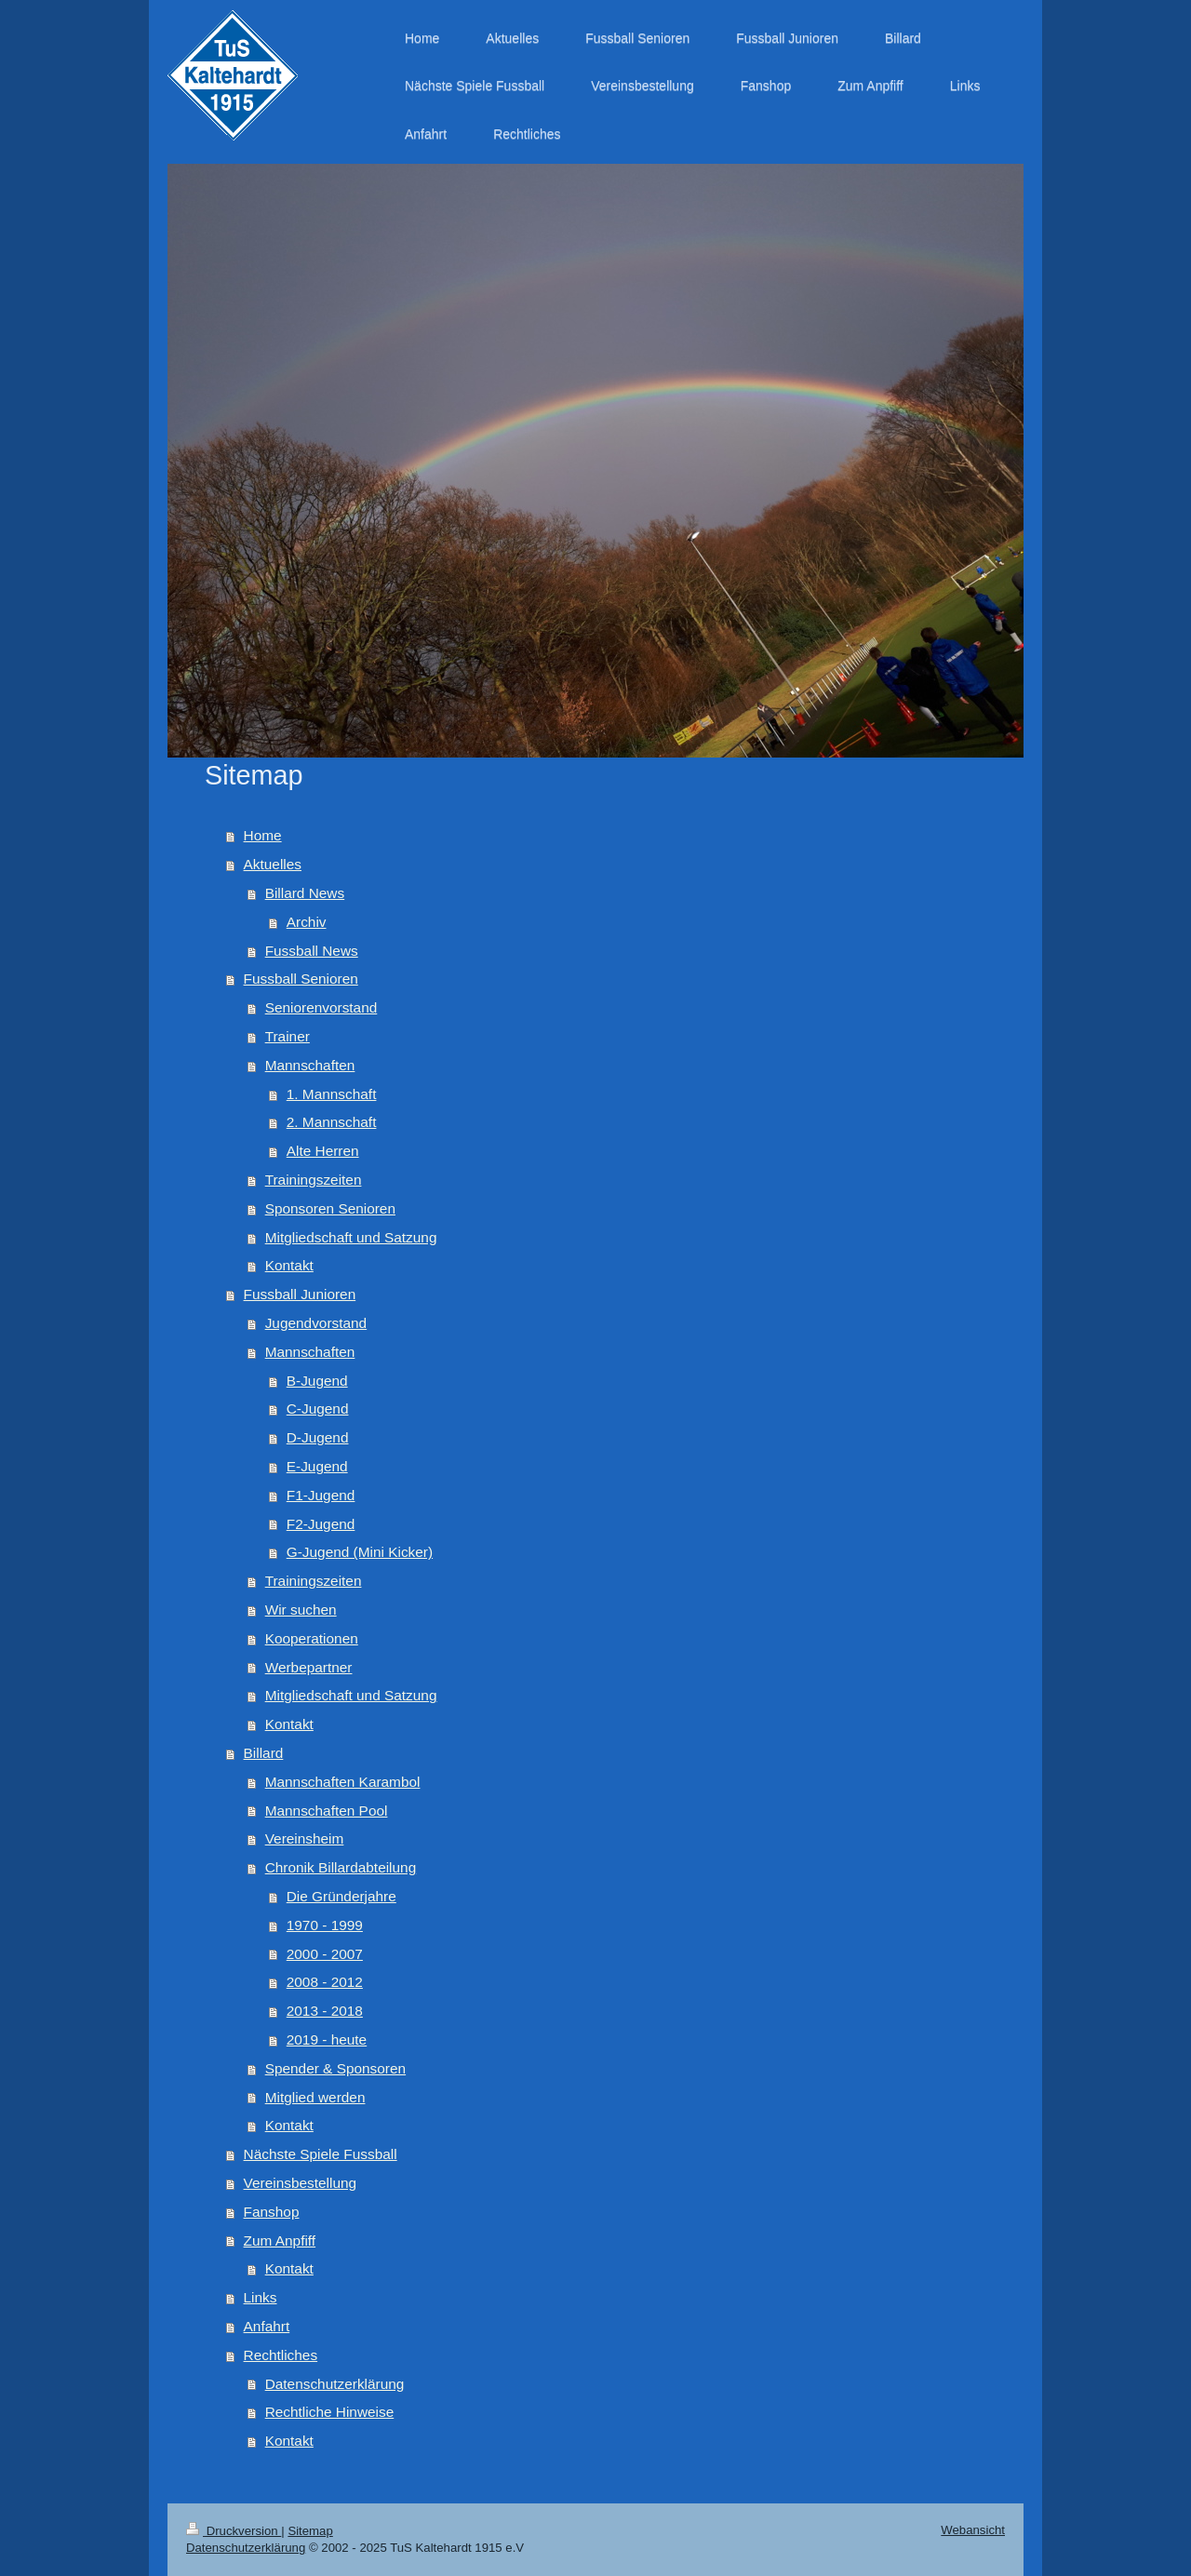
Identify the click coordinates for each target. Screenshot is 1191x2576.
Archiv (307, 922)
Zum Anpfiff (280, 2240)
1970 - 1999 (325, 1925)
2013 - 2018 (325, 2011)
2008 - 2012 (325, 1982)
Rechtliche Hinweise (330, 2412)
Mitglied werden (315, 2097)
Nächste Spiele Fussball (320, 2154)
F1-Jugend (321, 1495)
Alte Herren (323, 1151)
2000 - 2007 (325, 1954)
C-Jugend (318, 1408)
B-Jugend (317, 1381)
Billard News (305, 893)
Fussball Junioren (300, 1294)
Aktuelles (272, 864)
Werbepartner (309, 1667)
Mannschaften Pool (326, 1810)
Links (260, 2297)
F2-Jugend (321, 1524)
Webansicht (973, 2530)
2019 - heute (327, 2039)
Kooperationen (311, 1638)
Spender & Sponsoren (335, 2068)
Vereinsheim (304, 1838)
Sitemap (310, 2531)
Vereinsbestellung (300, 2183)
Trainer (287, 1036)
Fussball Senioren (301, 978)
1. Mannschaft (332, 1094)
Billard (264, 1753)
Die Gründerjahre (341, 1896)
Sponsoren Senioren (330, 1208)
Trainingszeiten (313, 1179)
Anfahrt (267, 2326)
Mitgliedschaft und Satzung (351, 1237)
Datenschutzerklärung (335, 2384)
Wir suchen (301, 1609)
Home (263, 835)
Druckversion (233, 2531)
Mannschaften (310, 1065)
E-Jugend (317, 1466)
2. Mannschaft (332, 1122)
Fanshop (272, 2212)
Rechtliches (281, 2355)
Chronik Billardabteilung (341, 1867)
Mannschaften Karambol (343, 1782)
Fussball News (311, 951)
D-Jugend (318, 1437)
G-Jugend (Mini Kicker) (360, 1552)
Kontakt (289, 1265)
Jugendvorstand (316, 1323)
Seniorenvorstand (321, 1007)
